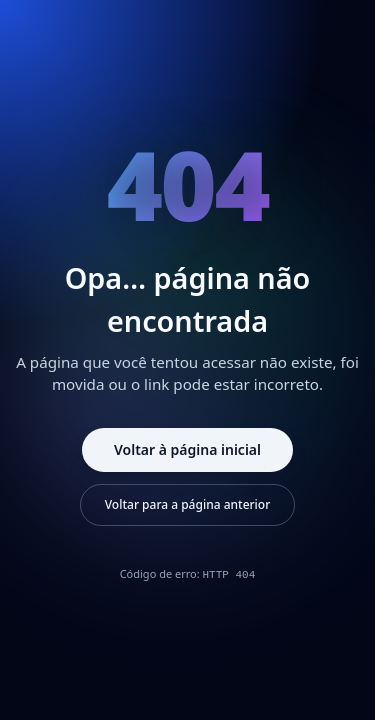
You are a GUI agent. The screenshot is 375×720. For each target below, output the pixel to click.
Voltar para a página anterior (188, 504)
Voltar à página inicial (187, 449)
